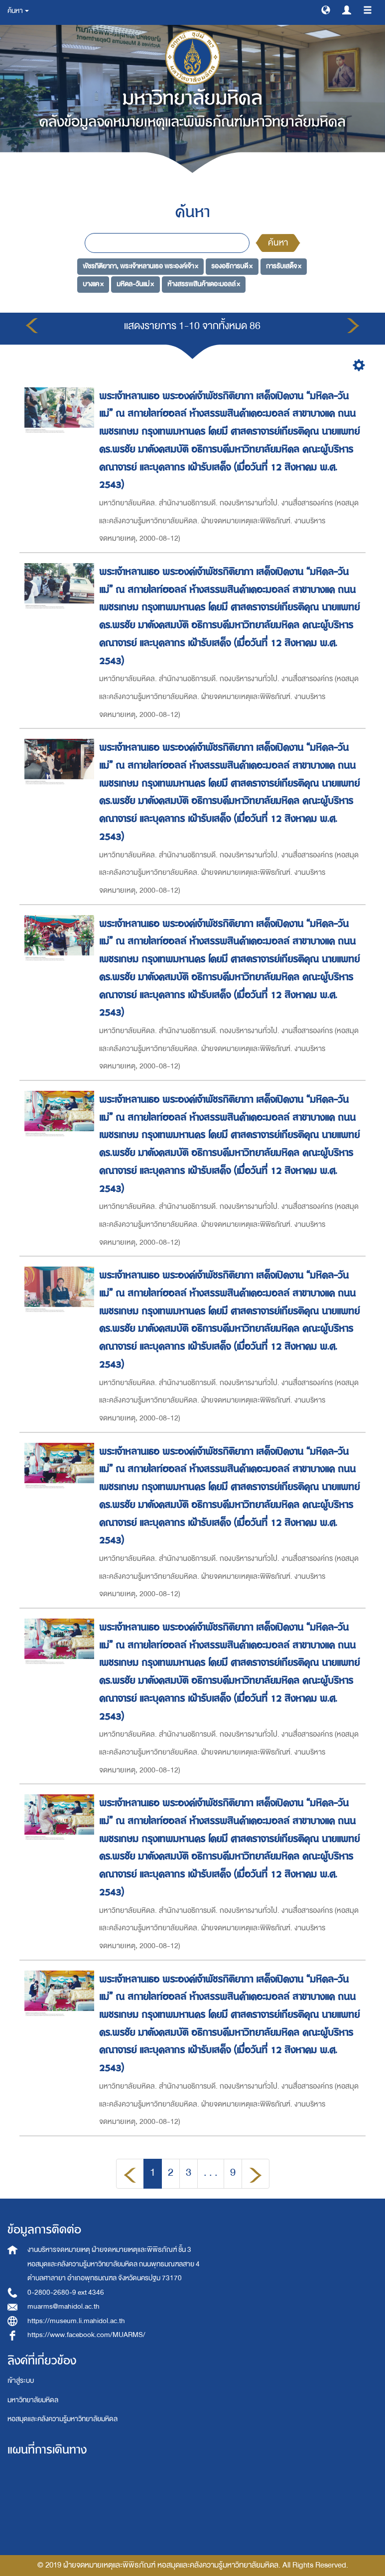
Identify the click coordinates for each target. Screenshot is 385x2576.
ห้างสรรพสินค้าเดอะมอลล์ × (203, 284)
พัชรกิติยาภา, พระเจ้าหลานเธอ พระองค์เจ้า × (140, 266)
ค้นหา (278, 242)
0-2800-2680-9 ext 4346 (65, 2292)
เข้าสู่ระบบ (20, 2380)
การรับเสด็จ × (283, 266)
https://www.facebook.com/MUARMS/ (86, 2335)
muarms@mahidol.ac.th (63, 2306)
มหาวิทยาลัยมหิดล (32, 2400)
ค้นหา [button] (18, 10)
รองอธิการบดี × (232, 266)
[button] (326, 9)
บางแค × (93, 284)
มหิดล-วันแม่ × (135, 284)
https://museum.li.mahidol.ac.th (76, 2321)
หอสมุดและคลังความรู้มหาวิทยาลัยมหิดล (62, 2419)
